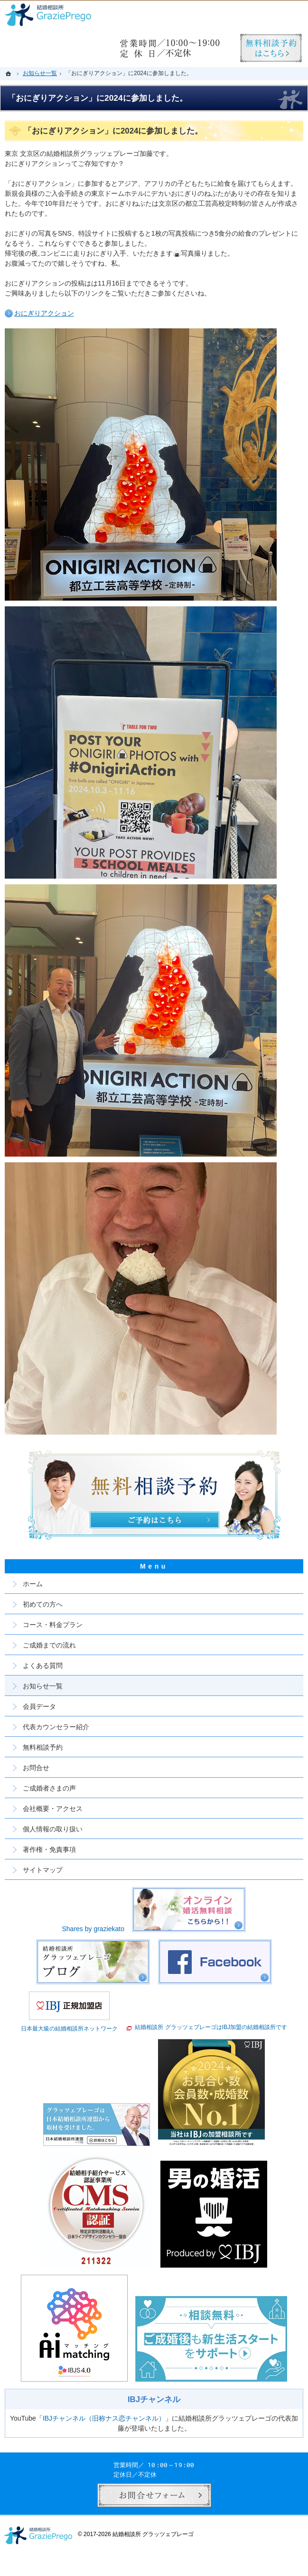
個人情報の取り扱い (53, 1829)
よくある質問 (43, 1665)
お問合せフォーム (154, 2495)
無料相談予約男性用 (271, 48)
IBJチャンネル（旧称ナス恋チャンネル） (104, 2418)
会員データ (39, 1706)
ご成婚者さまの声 (49, 1788)
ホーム (33, 1584)
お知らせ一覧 (43, 1686)
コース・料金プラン (53, 1624)
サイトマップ (43, 1870)
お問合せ (36, 1768)
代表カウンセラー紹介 (56, 1727)
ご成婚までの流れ (49, 1645)
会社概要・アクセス (53, 1808)
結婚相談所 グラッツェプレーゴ (153, 2534)
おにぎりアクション (44, 313)
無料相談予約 (43, 1747)
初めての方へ (43, 1604)
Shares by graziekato (93, 1929)
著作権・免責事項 (49, 1849)
